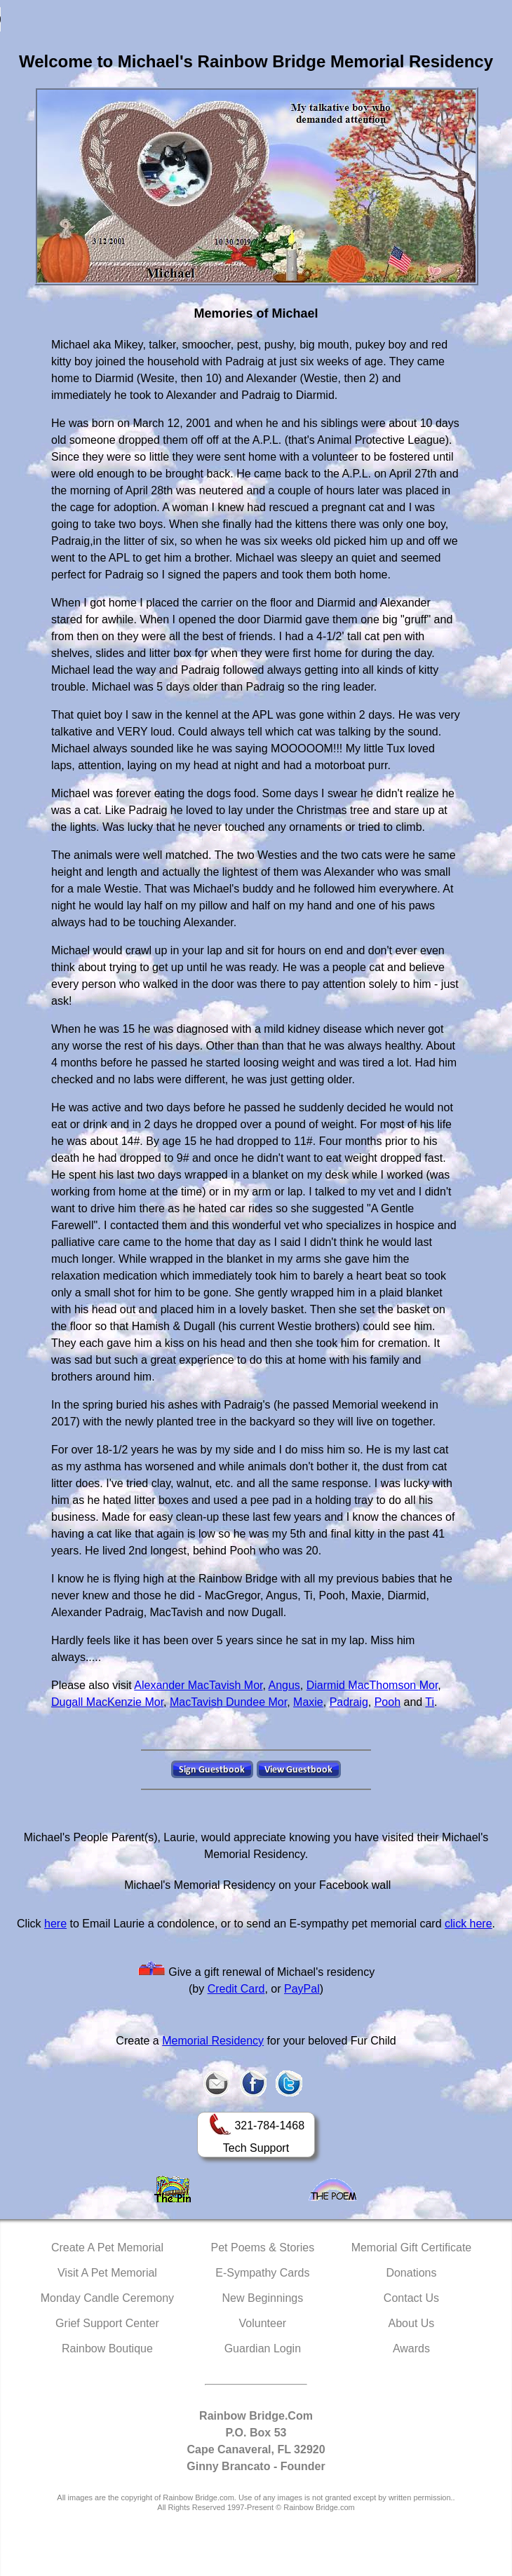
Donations (411, 2273)
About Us (412, 2323)
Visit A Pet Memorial (107, 2273)
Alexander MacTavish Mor (198, 1685)
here (55, 1924)
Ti (429, 1702)
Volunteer (263, 2323)
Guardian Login (262, 2348)
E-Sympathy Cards (262, 2273)
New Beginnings (263, 2298)
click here (468, 1924)
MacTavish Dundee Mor (228, 1702)
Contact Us (411, 2298)
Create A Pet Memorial (107, 2247)
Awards (411, 2348)
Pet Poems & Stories (263, 2247)
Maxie (308, 1702)
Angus (283, 1685)
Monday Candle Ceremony (107, 2298)
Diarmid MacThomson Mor (372, 1685)
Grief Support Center (107, 2323)
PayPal (302, 1989)
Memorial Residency (213, 2041)
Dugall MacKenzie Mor (107, 1702)
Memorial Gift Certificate (411, 2247)
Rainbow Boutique (107, 2348)
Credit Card (236, 1989)
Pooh (387, 1702)
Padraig (349, 1702)
